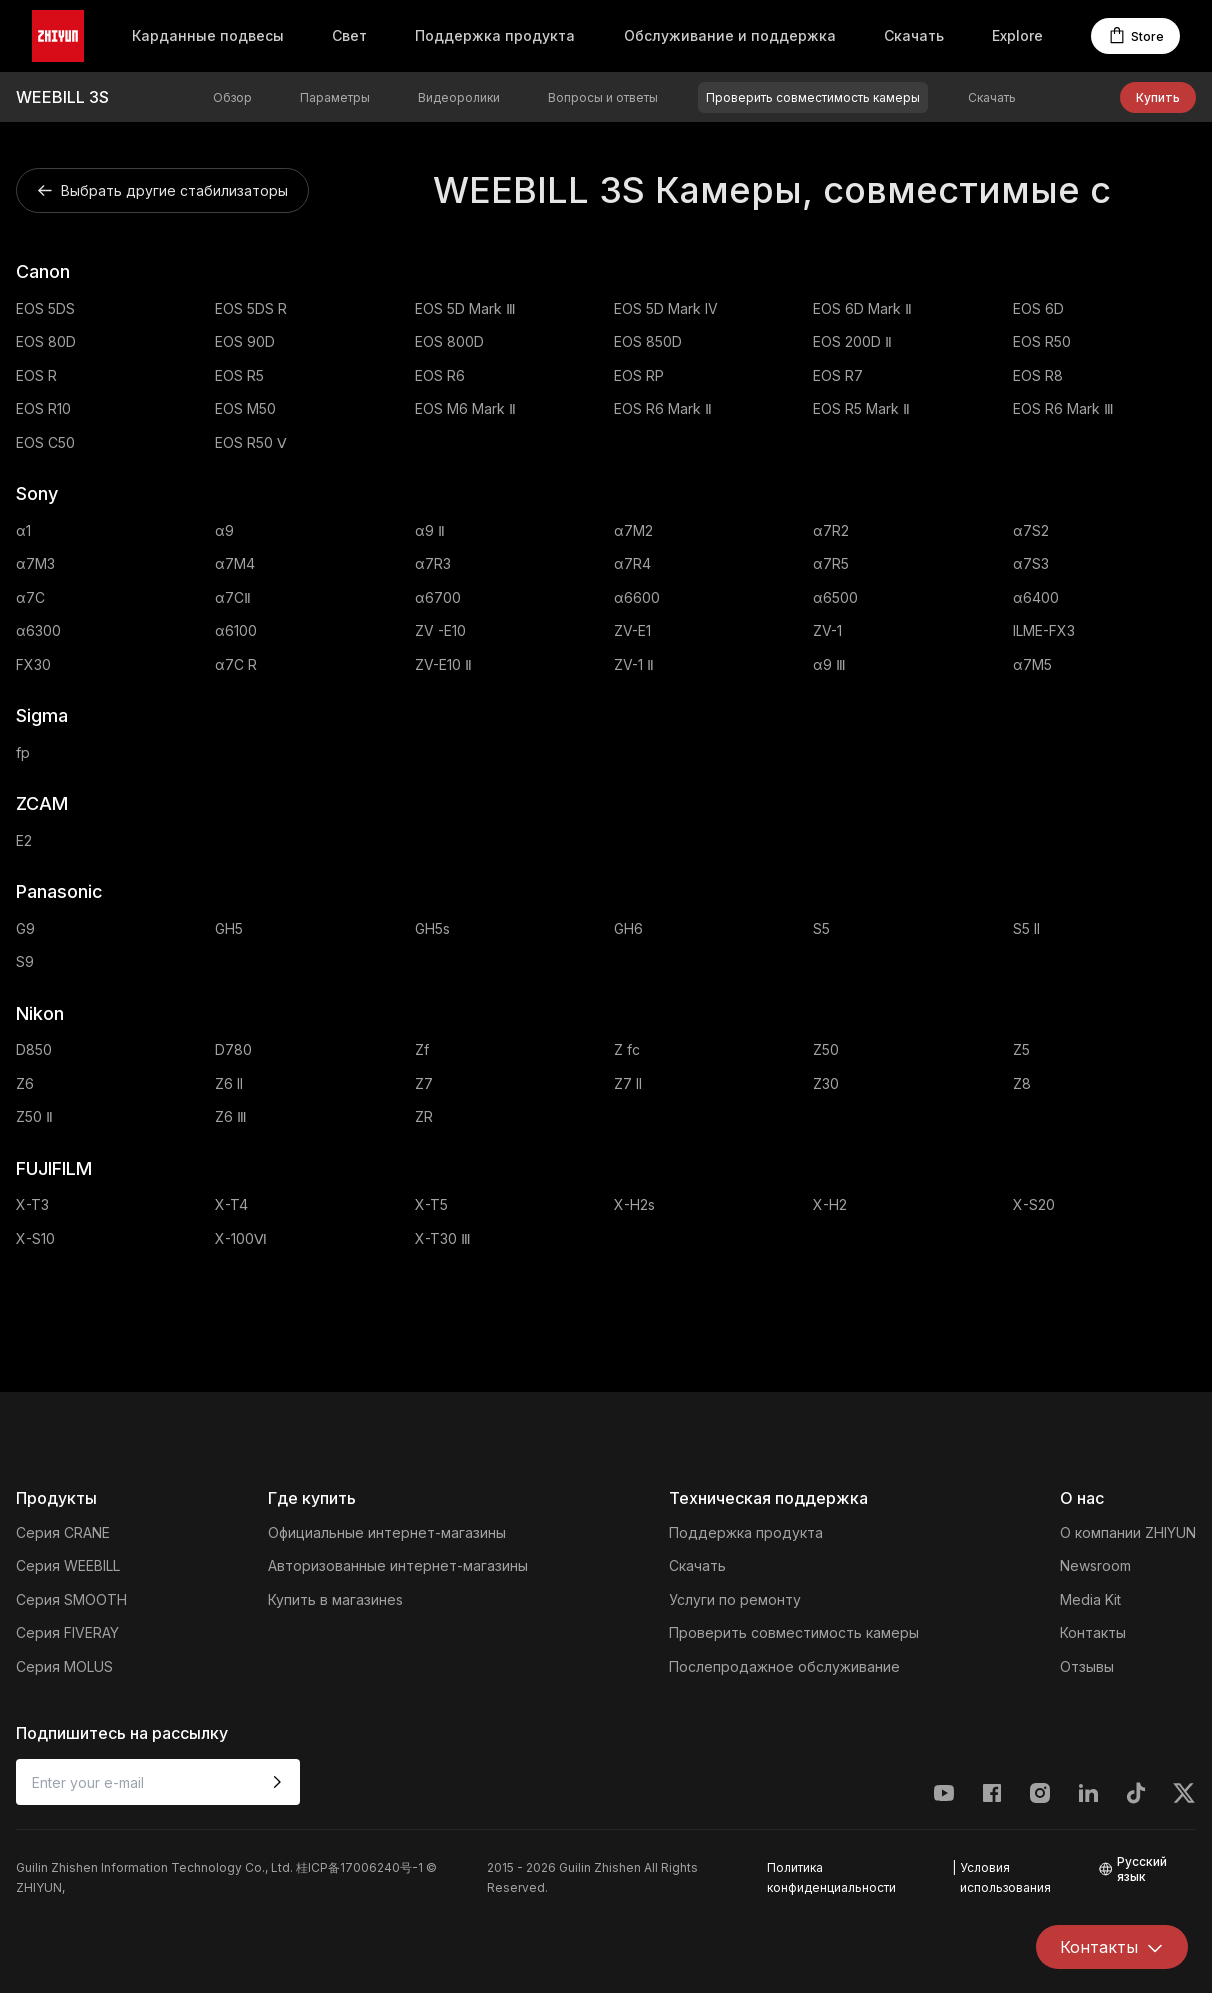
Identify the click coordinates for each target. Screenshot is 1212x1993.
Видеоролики (459, 97)
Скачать (914, 35)
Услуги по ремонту (735, 1599)
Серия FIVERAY (67, 1632)
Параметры (335, 97)
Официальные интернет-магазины (387, 1532)
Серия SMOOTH (71, 1599)
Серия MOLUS (64, 1666)
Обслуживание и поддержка (730, 35)
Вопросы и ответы (603, 97)
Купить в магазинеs (335, 1599)
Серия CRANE (63, 1532)
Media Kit (1090, 1599)
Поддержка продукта (495, 35)
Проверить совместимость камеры (813, 97)
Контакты (1093, 1632)
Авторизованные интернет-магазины (398, 1565)
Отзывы (1087, 1666)
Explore (1017, 35)
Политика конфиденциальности (831, 1877)
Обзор (232, 97)
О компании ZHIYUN (1128, 1532)
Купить (1158, 97)
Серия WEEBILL (68, 1565)
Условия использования (1005, 1877)
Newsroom (1095, 1565)
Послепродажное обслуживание (784, 1666)
